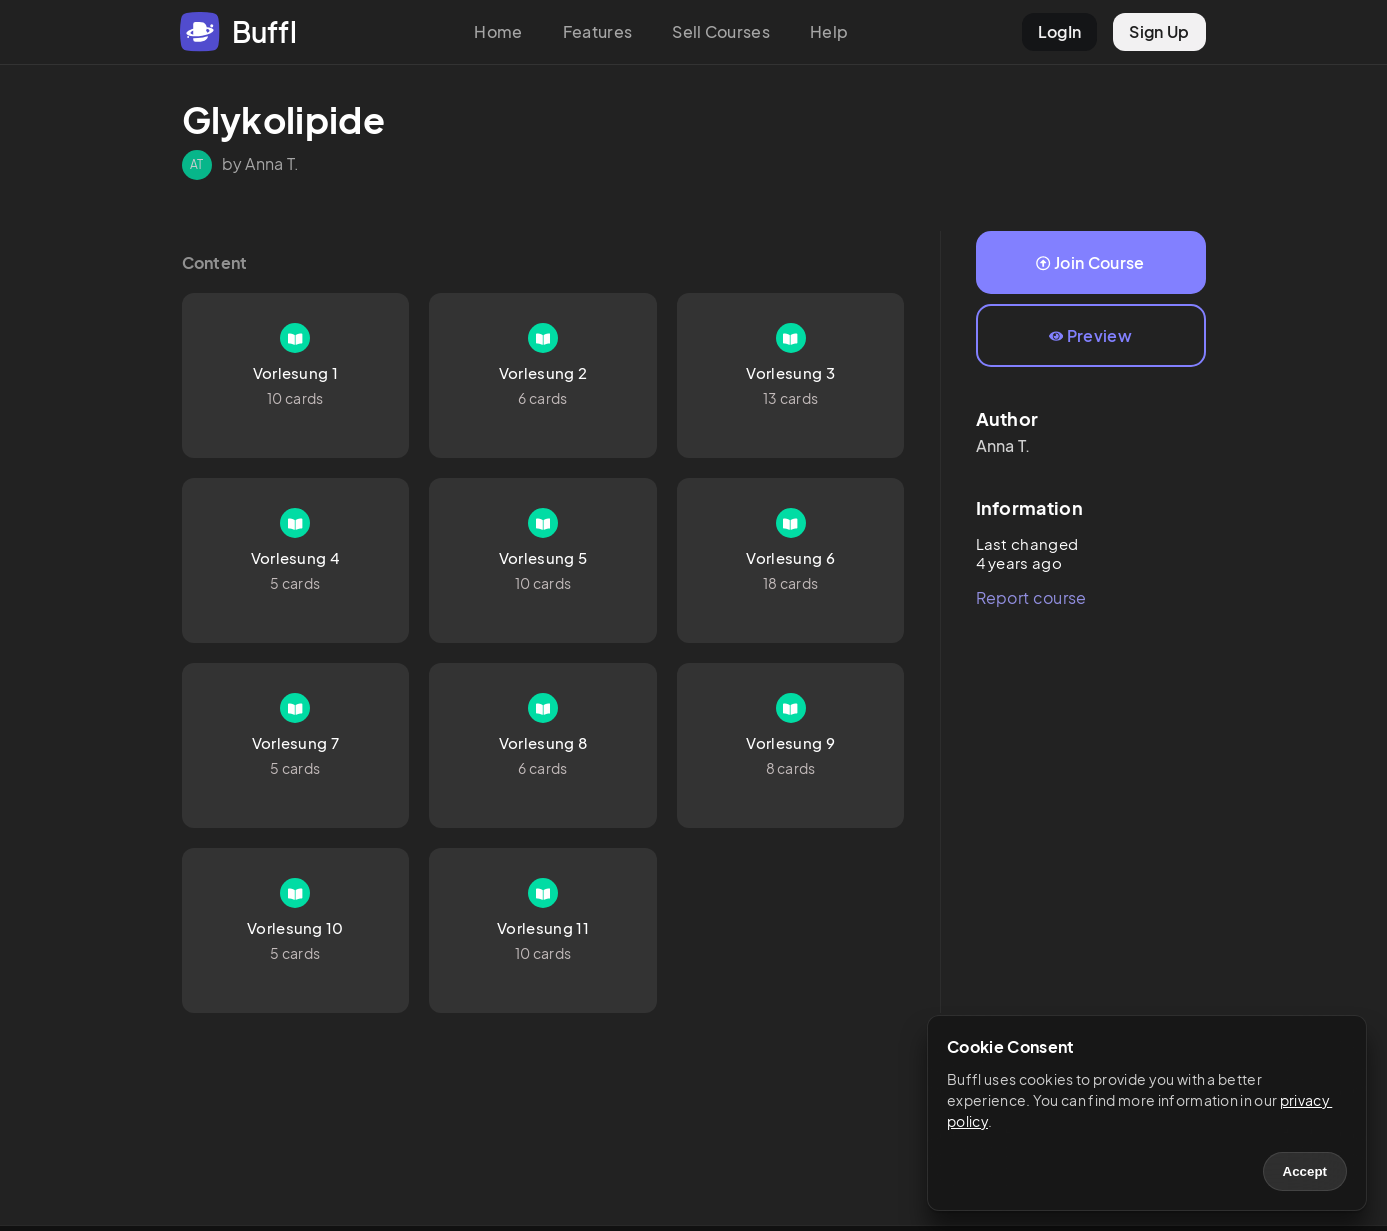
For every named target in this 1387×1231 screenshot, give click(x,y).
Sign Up (1159, 31)
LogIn (1060, 31)
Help (829, 31)
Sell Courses (721, 31)
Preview (1090, 335)
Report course (1031, 597)
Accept (1305, 1171)
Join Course (1090, 262)
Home (498, 31)
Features (598, 31)
